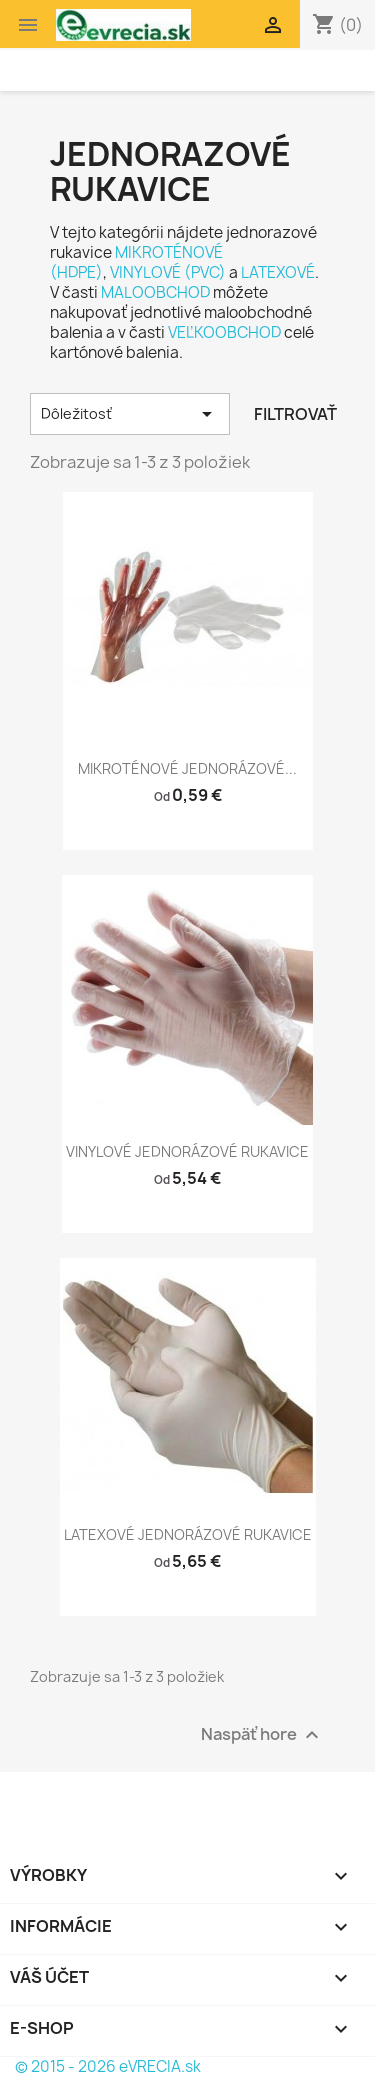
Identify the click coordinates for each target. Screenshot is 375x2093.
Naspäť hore (262, 1735)
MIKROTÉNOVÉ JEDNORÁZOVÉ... (187, 768)
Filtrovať (295, 414)
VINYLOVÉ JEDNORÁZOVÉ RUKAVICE (187, 1151)
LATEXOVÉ (278, 272)
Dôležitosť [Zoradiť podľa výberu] (130, 414)
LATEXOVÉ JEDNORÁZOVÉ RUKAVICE (188, 1534)
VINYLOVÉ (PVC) (168, 272)
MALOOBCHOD (155, 292)
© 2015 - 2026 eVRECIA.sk (108, 2066)
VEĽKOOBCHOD (224, 332)
